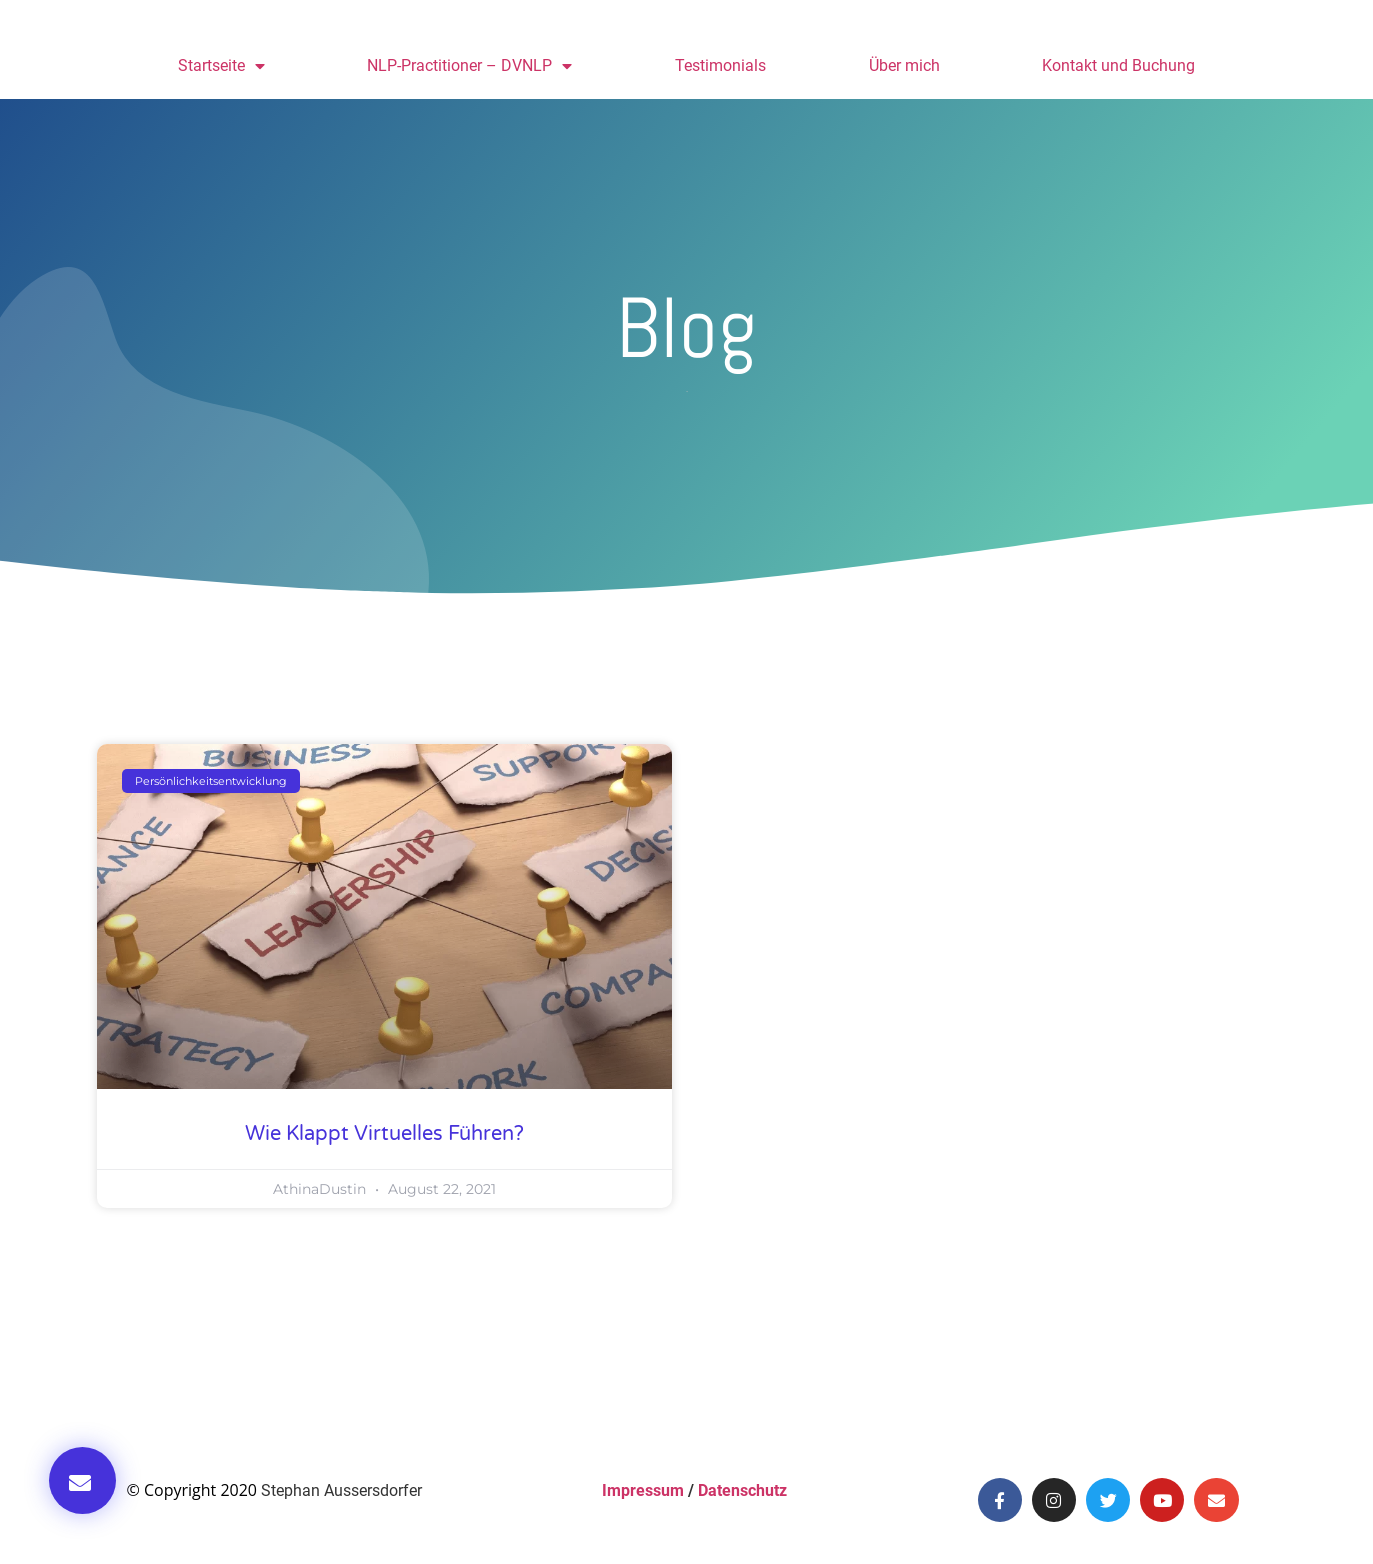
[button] (82, 1480)
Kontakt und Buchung (1118, 65)
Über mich (904, 65)
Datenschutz (742, 1490)
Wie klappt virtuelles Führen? (384, 1134)
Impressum (643, 1490)
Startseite (221, 66)
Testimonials (720, 65)
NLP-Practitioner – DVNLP (469, 66)
